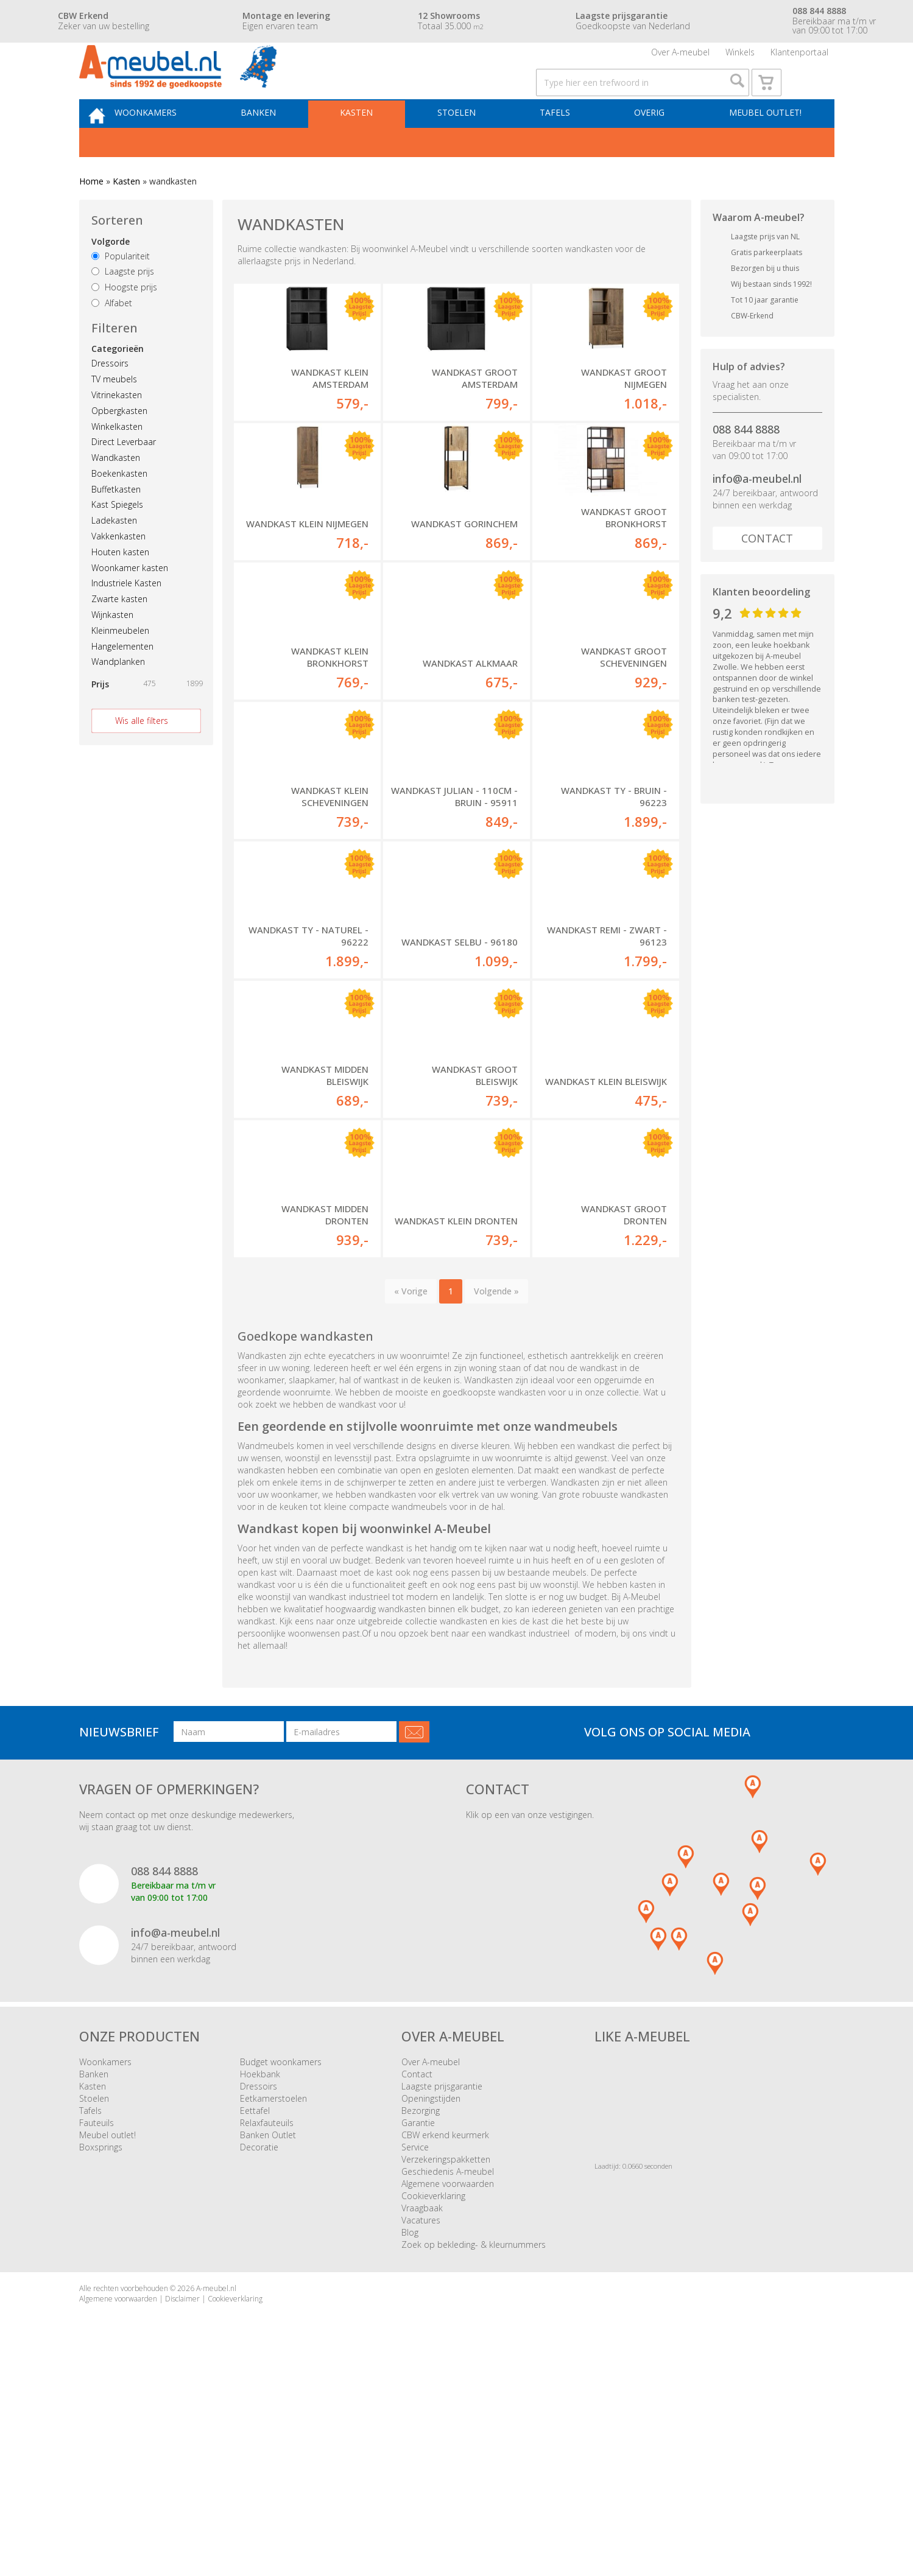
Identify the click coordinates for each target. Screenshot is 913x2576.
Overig (651, 144)
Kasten (374, 144)
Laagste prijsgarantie (441, 2291)
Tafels (562, 144)
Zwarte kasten (119, 633)
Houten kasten (120, 586)
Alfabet (111, 337)
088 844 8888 (746, 464)
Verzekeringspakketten (445, 2364)
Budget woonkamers (281, 2267)
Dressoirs (110, 398)
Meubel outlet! (762, 144)
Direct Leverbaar (123, 476)
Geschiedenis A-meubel (447, 2376)
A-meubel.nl (216, 2493)
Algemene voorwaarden (447, 2389)
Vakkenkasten (118, 571)
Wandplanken (118, 696)
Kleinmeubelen (120, 665)
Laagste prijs (122, 306)
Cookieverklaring (433, 2401)
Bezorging (420, 2316)
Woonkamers (173, 144)
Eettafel (255, 2316)
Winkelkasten (117, 461)
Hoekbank (260, 2279)
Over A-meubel (680, 57)
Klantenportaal (799, 57)
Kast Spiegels (117, 539)
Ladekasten (114, 555)
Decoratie (259, 2352)
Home (91, 216)
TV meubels (114, 413)
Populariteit (120, 291)
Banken (280, 144)
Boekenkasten (119, 508)
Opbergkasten (119, 445)
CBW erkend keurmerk (445, 2340)
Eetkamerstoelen (273, 2303)
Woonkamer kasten (129, 602)
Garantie (418, 2328)
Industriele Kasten (126, 617)
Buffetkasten (116, 524)
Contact (767, 573)
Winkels (740, 57)
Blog (409, 2437)
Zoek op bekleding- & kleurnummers (473, 2449)
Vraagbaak (422, 2413)
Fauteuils (96, 2328)
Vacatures (420, 2425)
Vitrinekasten (116, 429)
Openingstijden (430, 2303)
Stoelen (468, 144)
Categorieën (117, 383)
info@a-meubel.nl (757, 513)
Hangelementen (122, 681)
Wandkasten (115, 492)
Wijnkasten (112, 649)
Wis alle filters (141, 755)
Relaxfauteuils (267, 2328)
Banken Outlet (268, 2340)
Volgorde (110, 276)
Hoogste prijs (124, 322)
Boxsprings (100, 2352)
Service (415, 2352)
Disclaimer (182, 2504)
